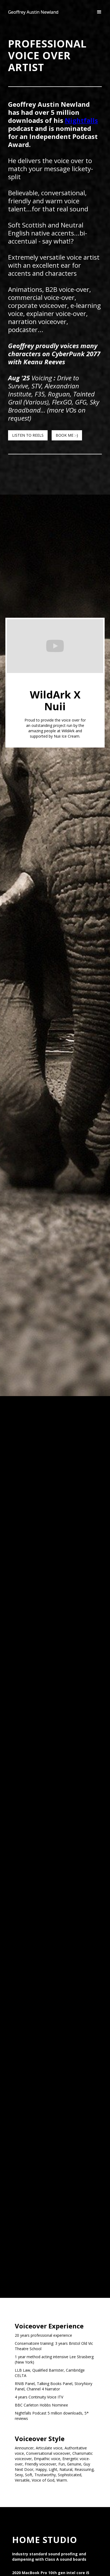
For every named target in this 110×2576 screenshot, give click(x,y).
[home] (33, 12)
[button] (99, 12)
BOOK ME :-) (67, 435)
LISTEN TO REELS (28, 435)
